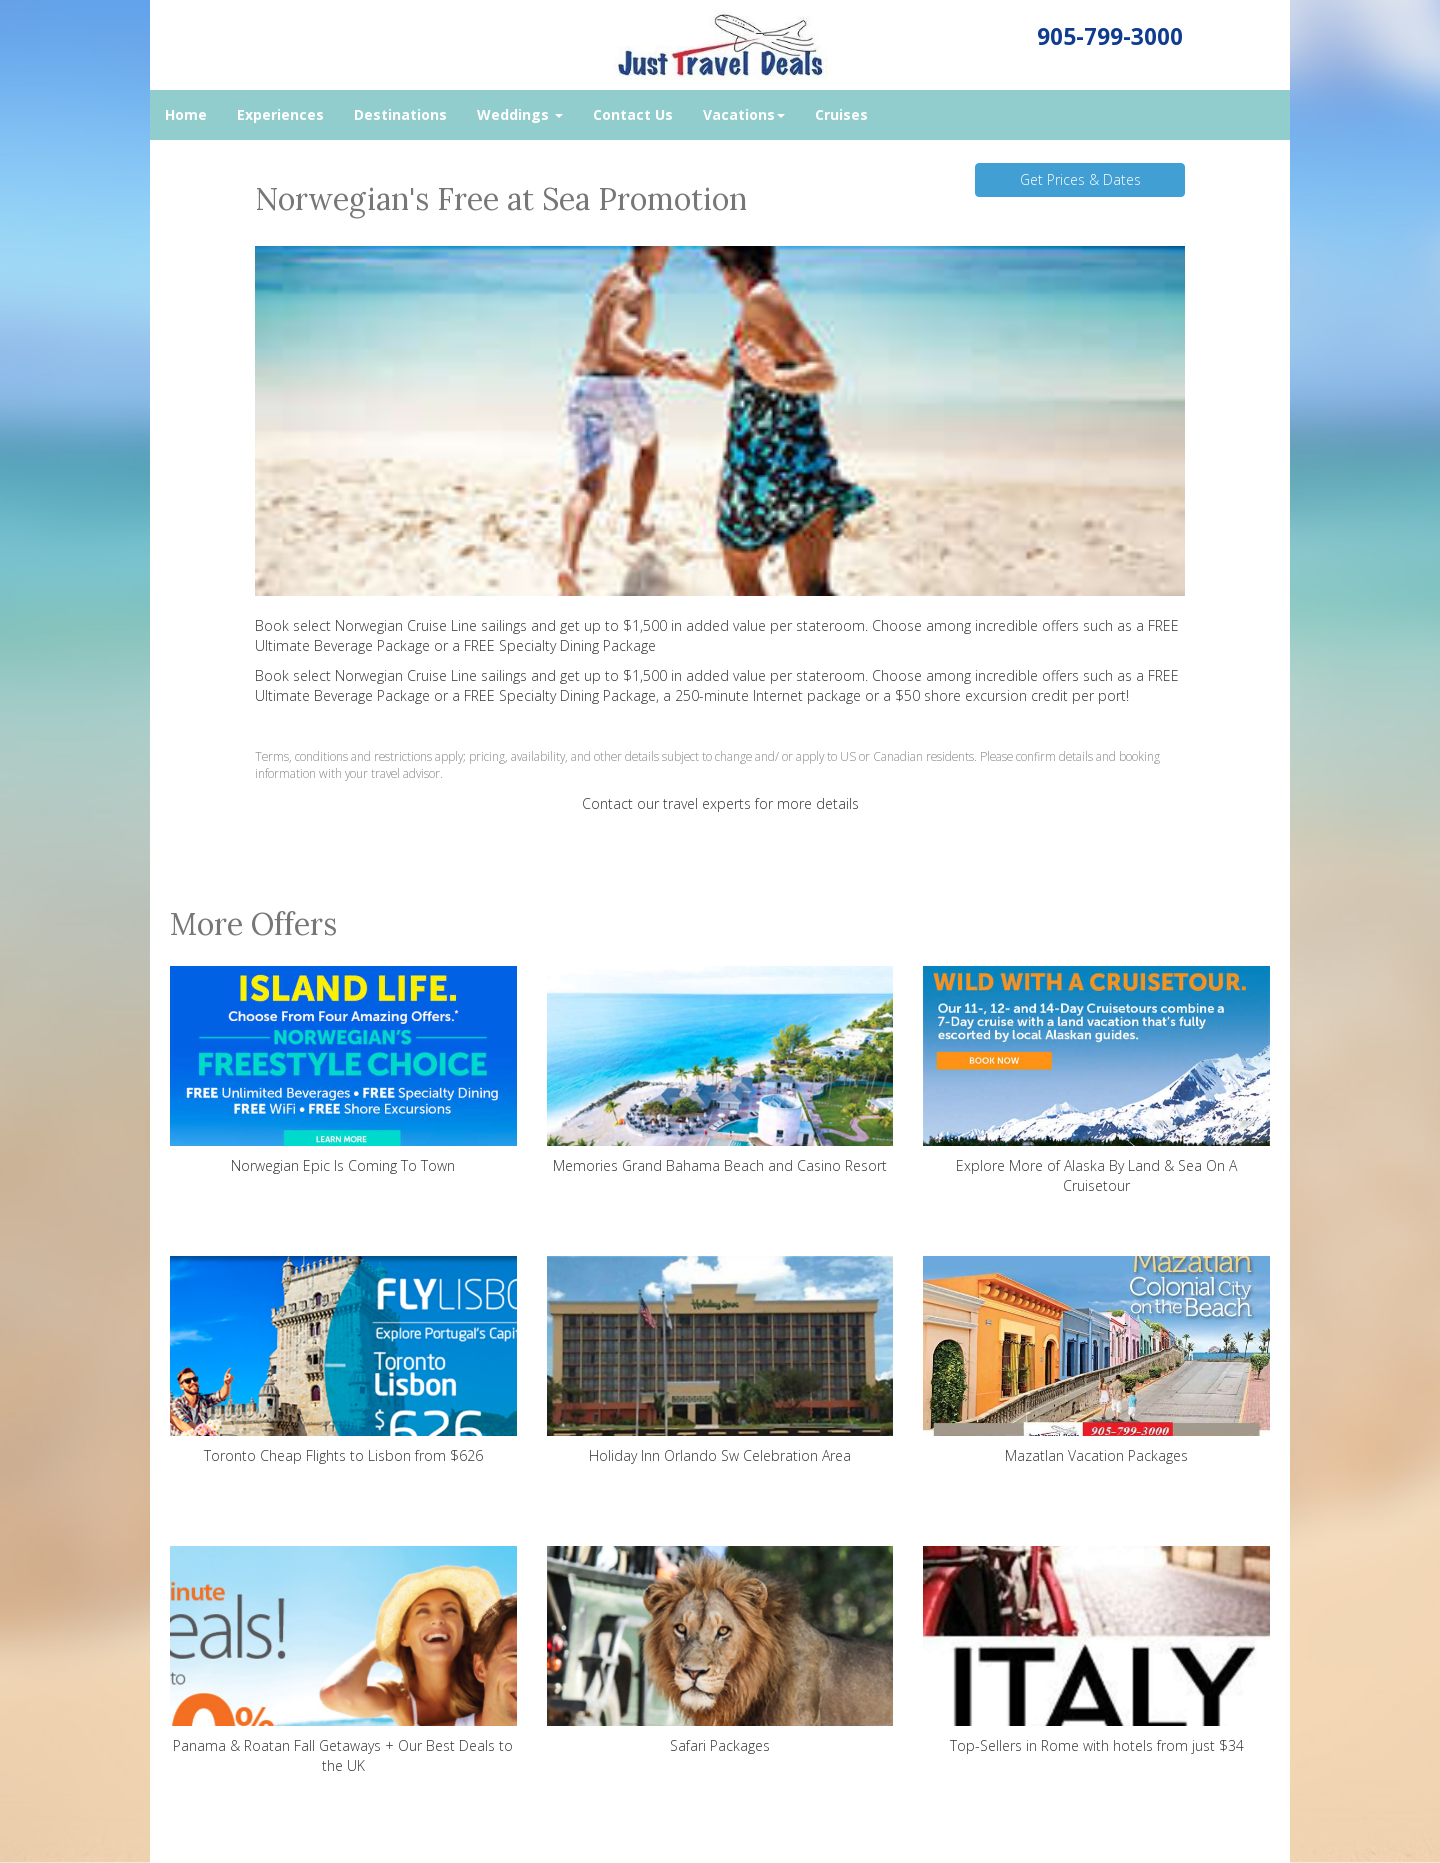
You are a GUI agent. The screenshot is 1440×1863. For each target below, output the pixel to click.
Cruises (841, 114)
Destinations (400, 114)
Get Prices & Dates (1080, 179)
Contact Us (633, 114)
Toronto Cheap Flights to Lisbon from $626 (343, 1360)
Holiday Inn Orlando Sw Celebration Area (720, 1360)
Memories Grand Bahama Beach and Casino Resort (720, 1070)
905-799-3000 (1110, 36)
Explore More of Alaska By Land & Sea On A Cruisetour (1096, 1080)
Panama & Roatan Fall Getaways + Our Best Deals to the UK (343, 1660)
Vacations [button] (744, 114)
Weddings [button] (520, 114)
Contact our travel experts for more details (720, 803)
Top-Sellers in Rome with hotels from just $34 (1096, 1650)
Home (186, 114)
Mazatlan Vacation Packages (1096, 1360)
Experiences (280, 114)
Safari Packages (720, 1650)
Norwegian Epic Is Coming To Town (343, 1070)
